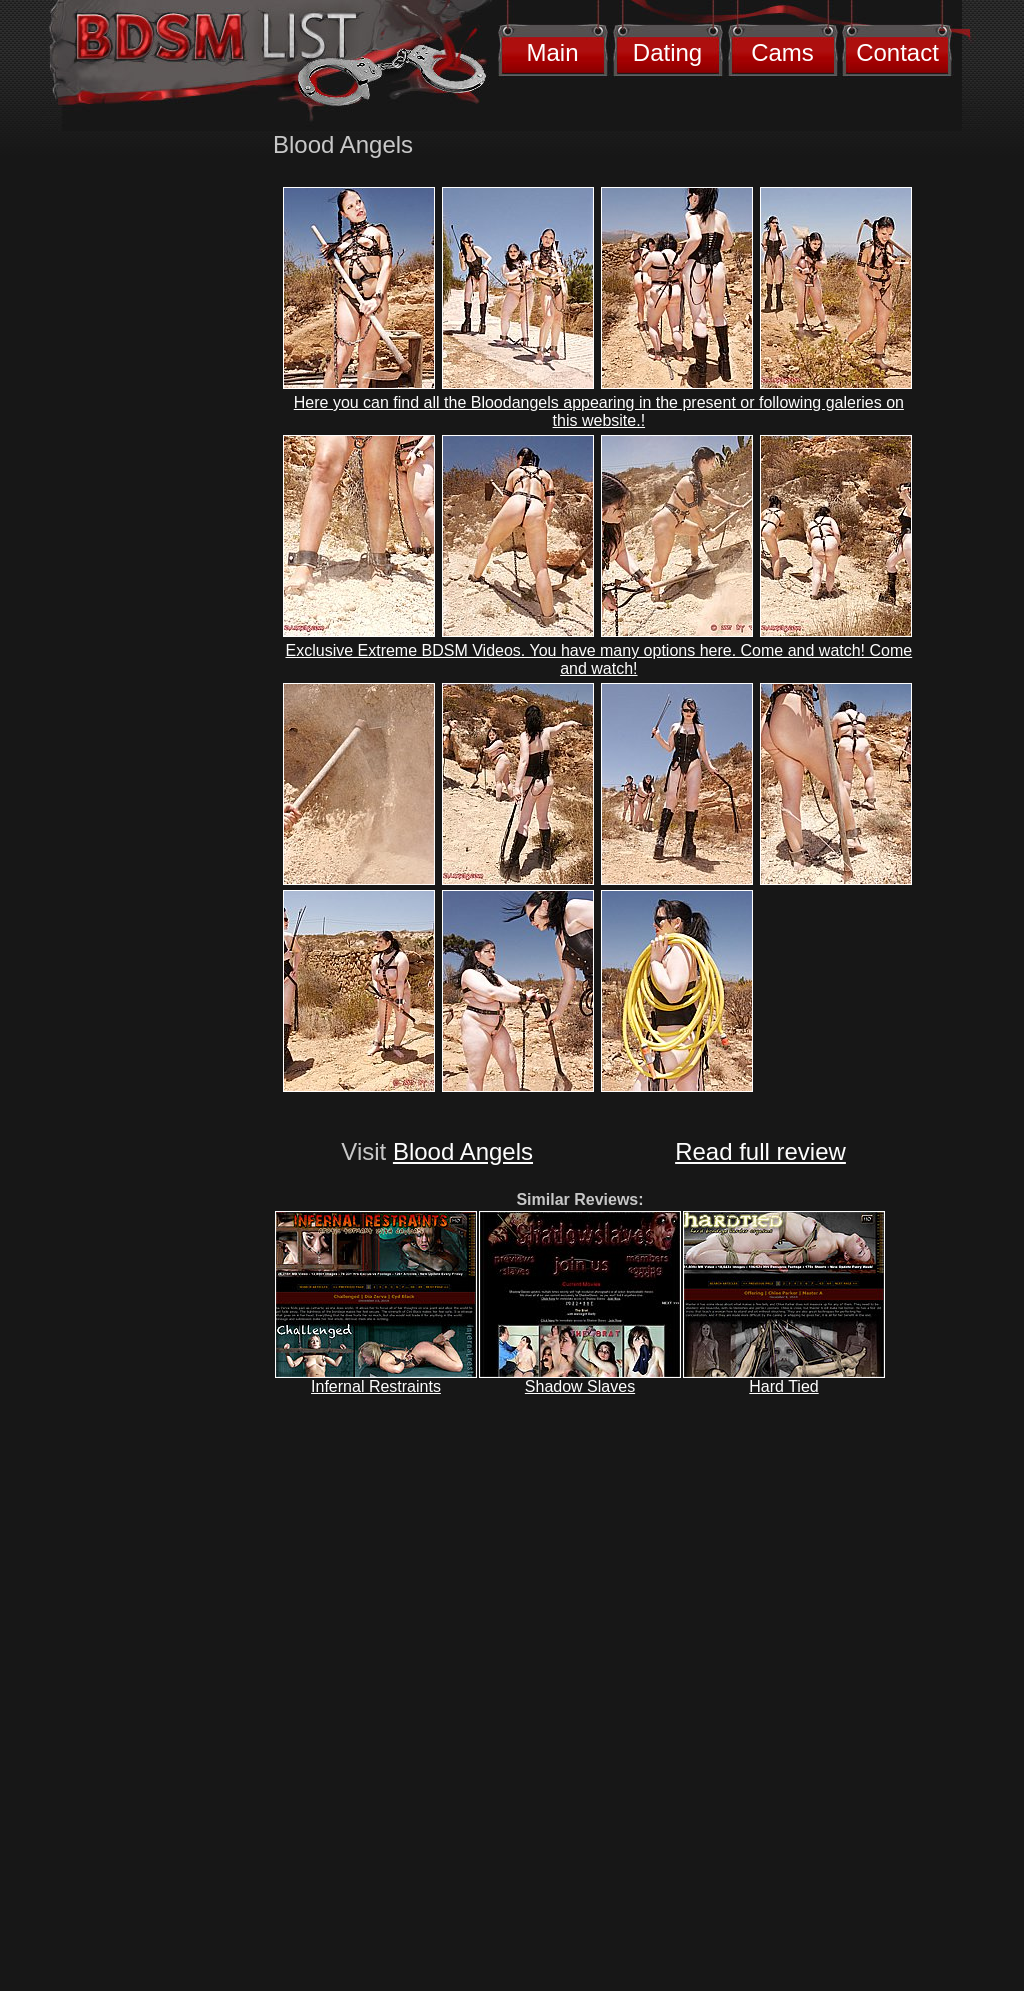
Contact (897, 52)
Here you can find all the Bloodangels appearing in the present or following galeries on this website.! (599, 411)
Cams (782, 52)
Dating (667, 52)
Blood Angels (463, 1151)
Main (552, 52)
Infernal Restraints (376, 1386)
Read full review (760, 1151)
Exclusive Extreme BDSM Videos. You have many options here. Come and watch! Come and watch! (599, 659)
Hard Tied (783, 1386)
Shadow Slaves (580, 1386)
